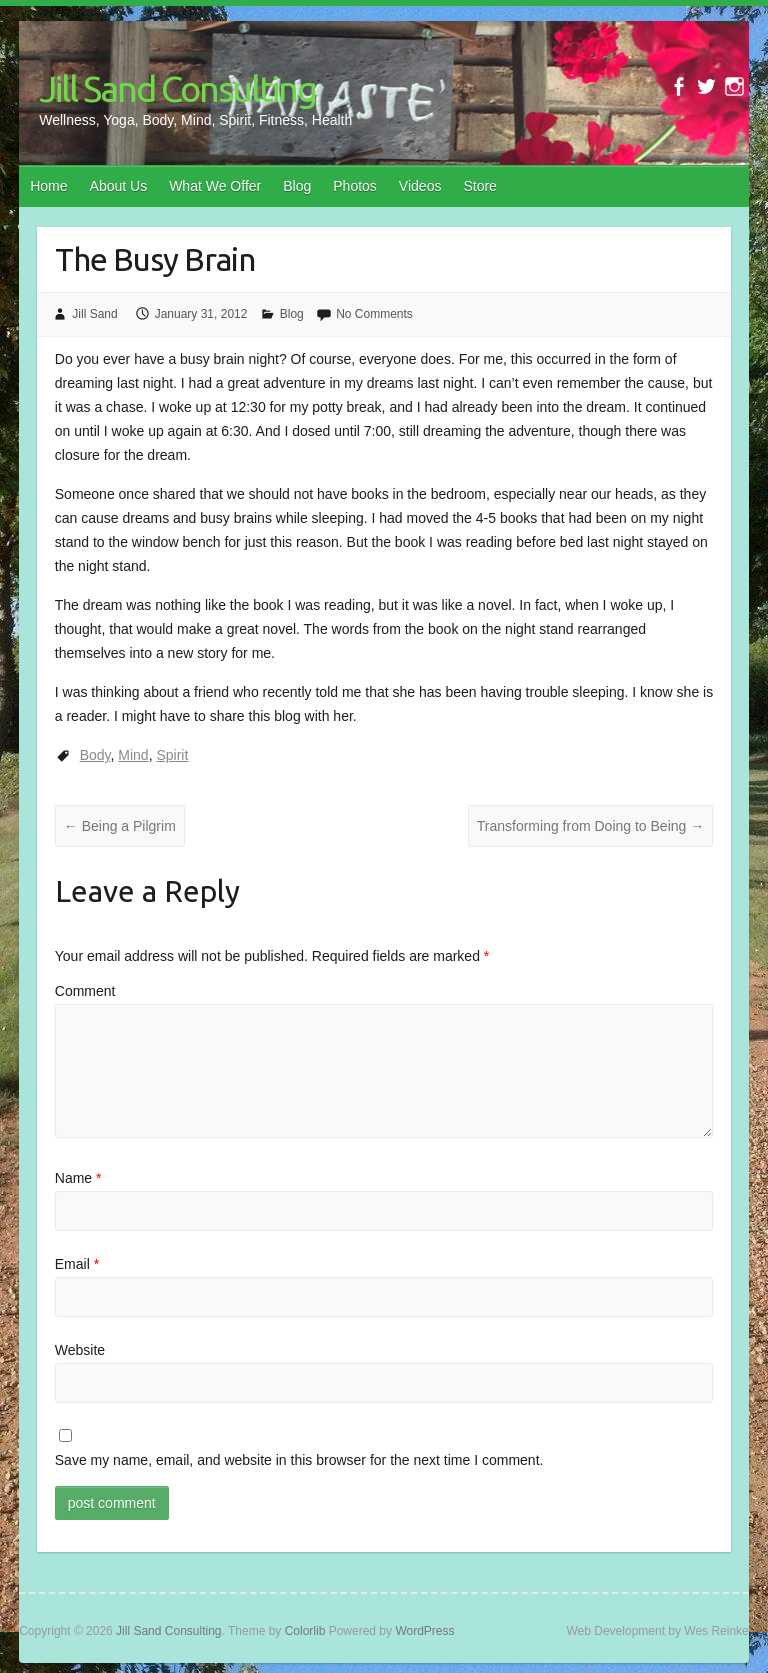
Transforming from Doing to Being (590, 826)
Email (77, 1264)
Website (80, 1350)
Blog (297, 186)
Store (479, 186)
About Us (119, 186)
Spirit (172, 755)
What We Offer (215, 186)
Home (48, 186)
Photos (355, 186)
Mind (133, 755)
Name (78, 1178)
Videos (420, 186)
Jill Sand (94, 314)
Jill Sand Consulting (177, 88)
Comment (85, 991)
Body (95, 755)
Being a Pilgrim (120, 826)
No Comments (374, 314)
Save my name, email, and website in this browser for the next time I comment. (299, 1460)
